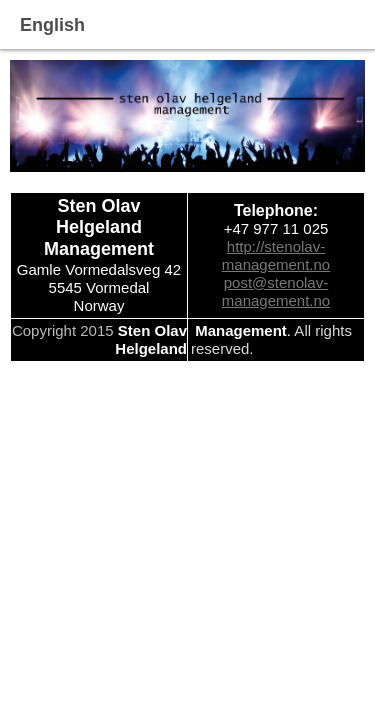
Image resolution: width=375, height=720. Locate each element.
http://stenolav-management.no (276, 255)
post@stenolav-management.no (276, 291)
